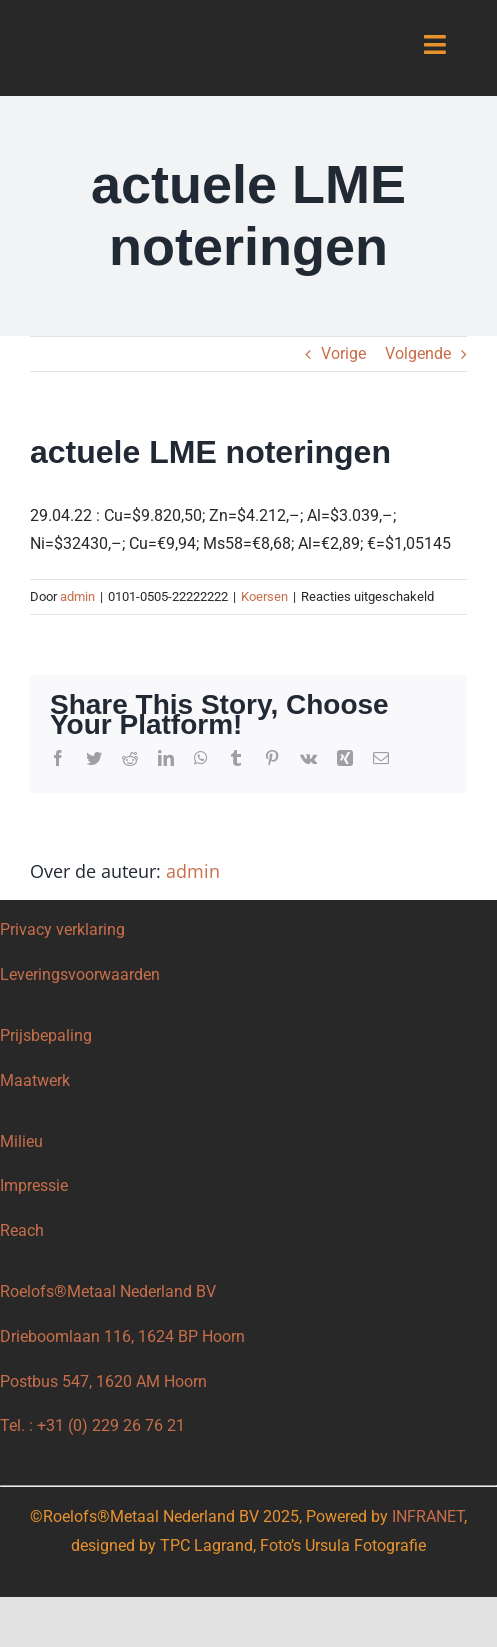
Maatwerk (35, 1080)
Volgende (418, 353)
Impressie (34, 1185)
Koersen (264, 596)
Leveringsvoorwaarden (80, 974)
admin (77, 596)
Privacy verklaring (62, 929)
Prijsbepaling (46, 1035)
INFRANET (428, 1516)
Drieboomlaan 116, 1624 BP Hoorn (122, 1336)
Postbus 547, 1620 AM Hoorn (103, 1381)
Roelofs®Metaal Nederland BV (107, 1291)
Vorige (343, 353)
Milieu (23, 1141)
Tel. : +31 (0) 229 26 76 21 (92, 1425)
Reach (22, 1230)
